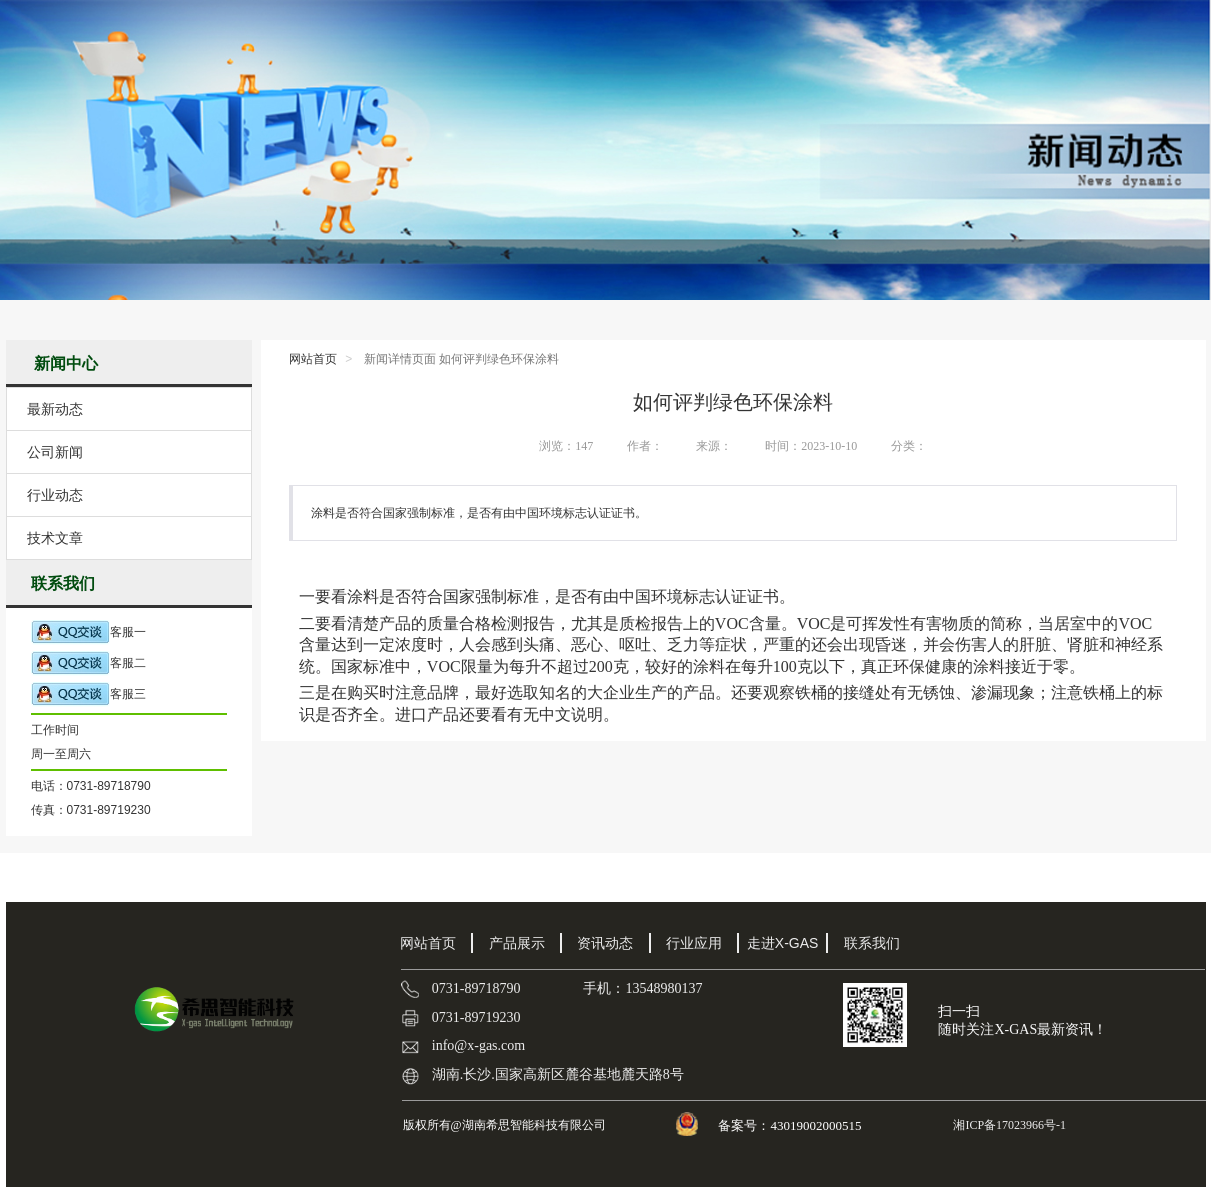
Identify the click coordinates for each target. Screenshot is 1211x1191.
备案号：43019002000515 (791, 1125)
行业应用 (694, 943)
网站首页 (313, 359)
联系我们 (872, 943)
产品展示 (517, 943)
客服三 (88, 694)
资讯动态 (605, 943)
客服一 (88, 632)
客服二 (88, 663)
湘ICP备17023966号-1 (1008, 1125)
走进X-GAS (783, 943)
